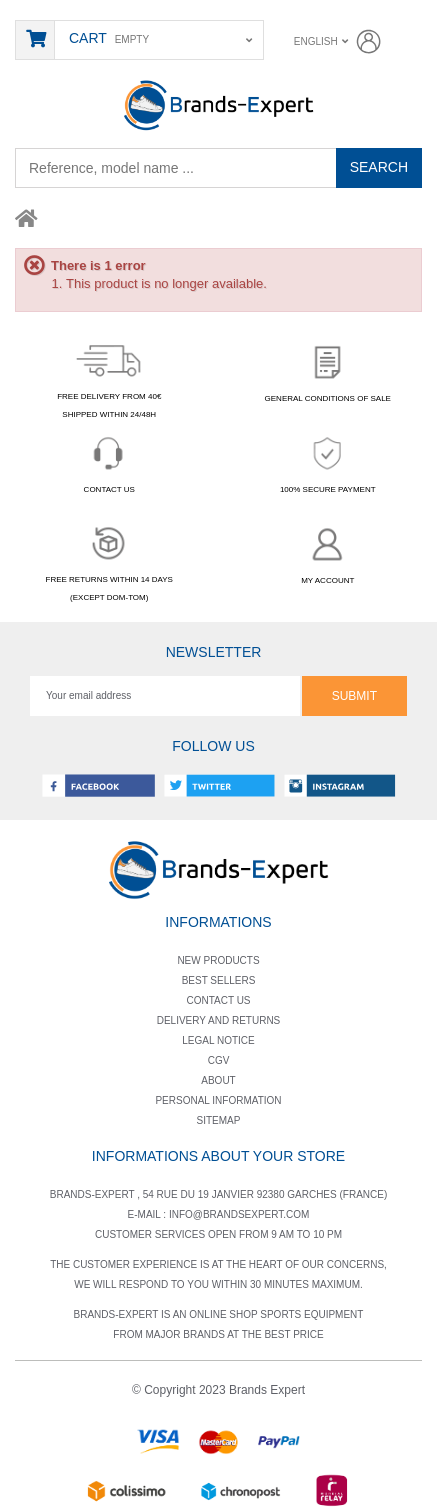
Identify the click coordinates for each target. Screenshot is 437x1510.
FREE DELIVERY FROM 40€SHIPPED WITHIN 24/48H (109, 378)
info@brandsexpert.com (239, 1214)
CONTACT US (109, 461)
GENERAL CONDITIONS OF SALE (328, 370)
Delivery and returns (219, 1020)
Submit (354, 696)
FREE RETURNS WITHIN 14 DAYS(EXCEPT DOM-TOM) (109, 560)
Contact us (218, 1000)
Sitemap (219, 1120)
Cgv (219, 1060)
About (218, 1080)
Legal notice (218, 1040)
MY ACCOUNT (328, 552)
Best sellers (219, 980)
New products (218, 960)
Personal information (218, 1100)
